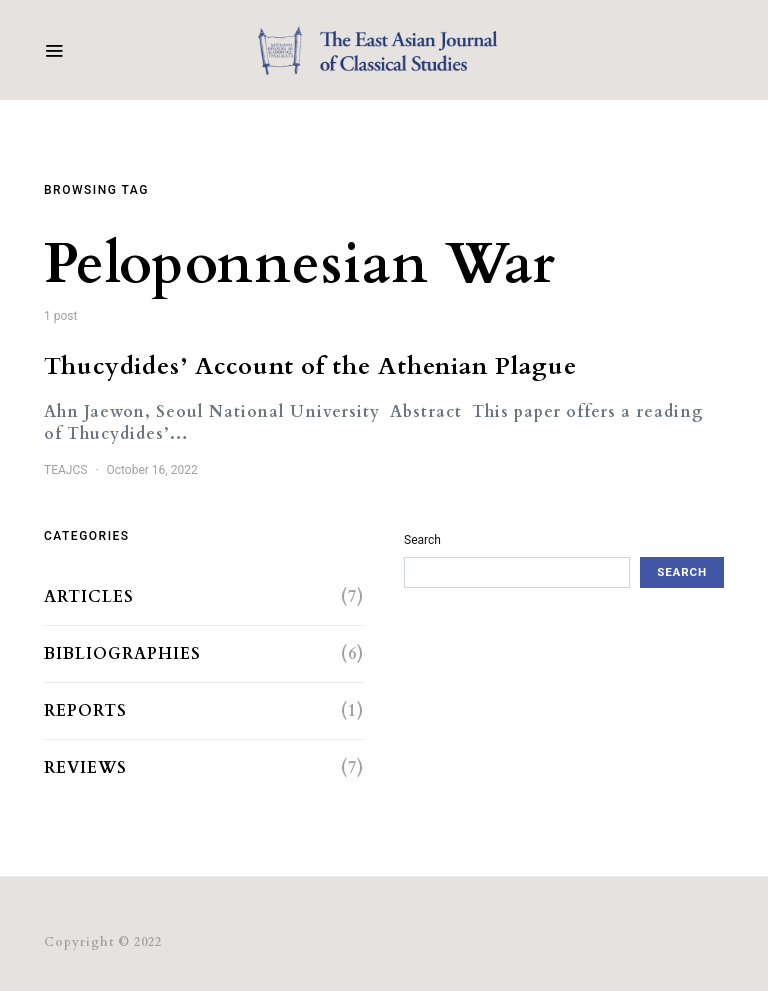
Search (422, 540)
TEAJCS (65, 470)
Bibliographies (122, 654)
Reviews (85, 768)
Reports (85, 711)
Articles (89, 597)
